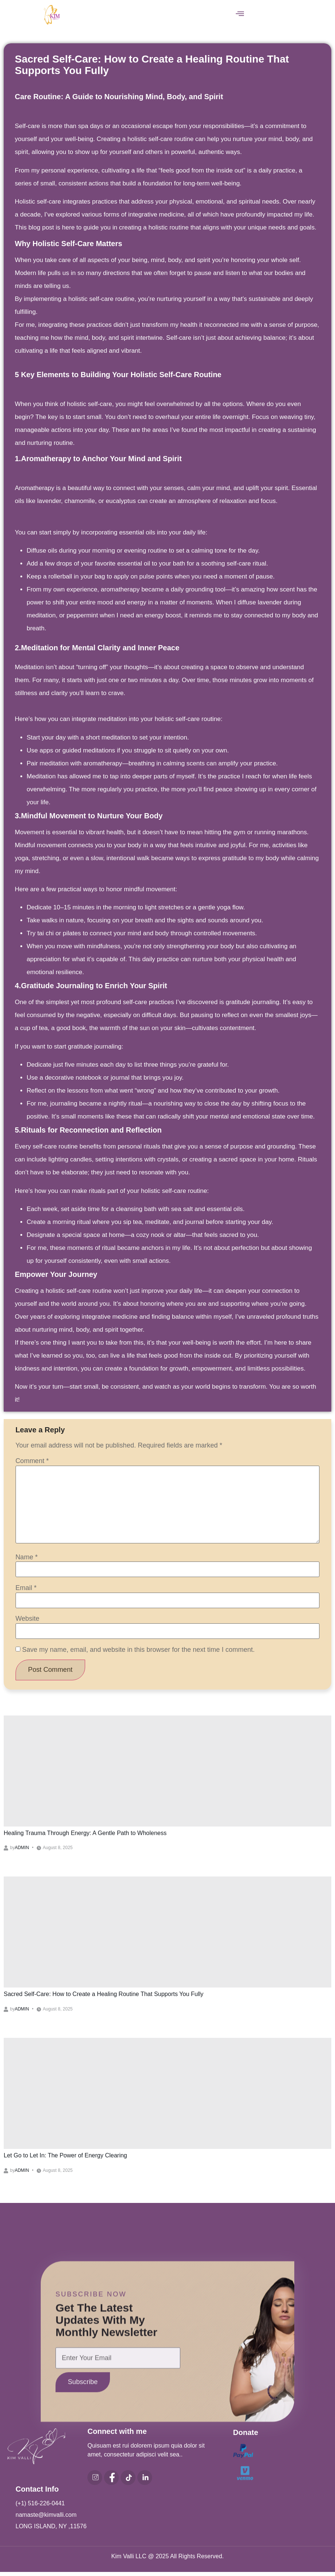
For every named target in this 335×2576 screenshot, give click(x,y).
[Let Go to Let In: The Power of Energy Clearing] (167, 2095)
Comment (32, 1461)
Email (26, 1587)
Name (27, 1557)
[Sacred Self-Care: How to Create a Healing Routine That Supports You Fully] (167, 1934)
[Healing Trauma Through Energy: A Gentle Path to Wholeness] (167, 1772)
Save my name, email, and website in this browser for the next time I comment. (138, 1649)
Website (28, 1618)
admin (22, 1849)
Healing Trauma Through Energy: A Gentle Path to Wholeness (85, 1835)
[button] (240, 14)
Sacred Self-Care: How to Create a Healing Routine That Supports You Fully (104, 1996)
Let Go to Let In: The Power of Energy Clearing (65, 2157)
